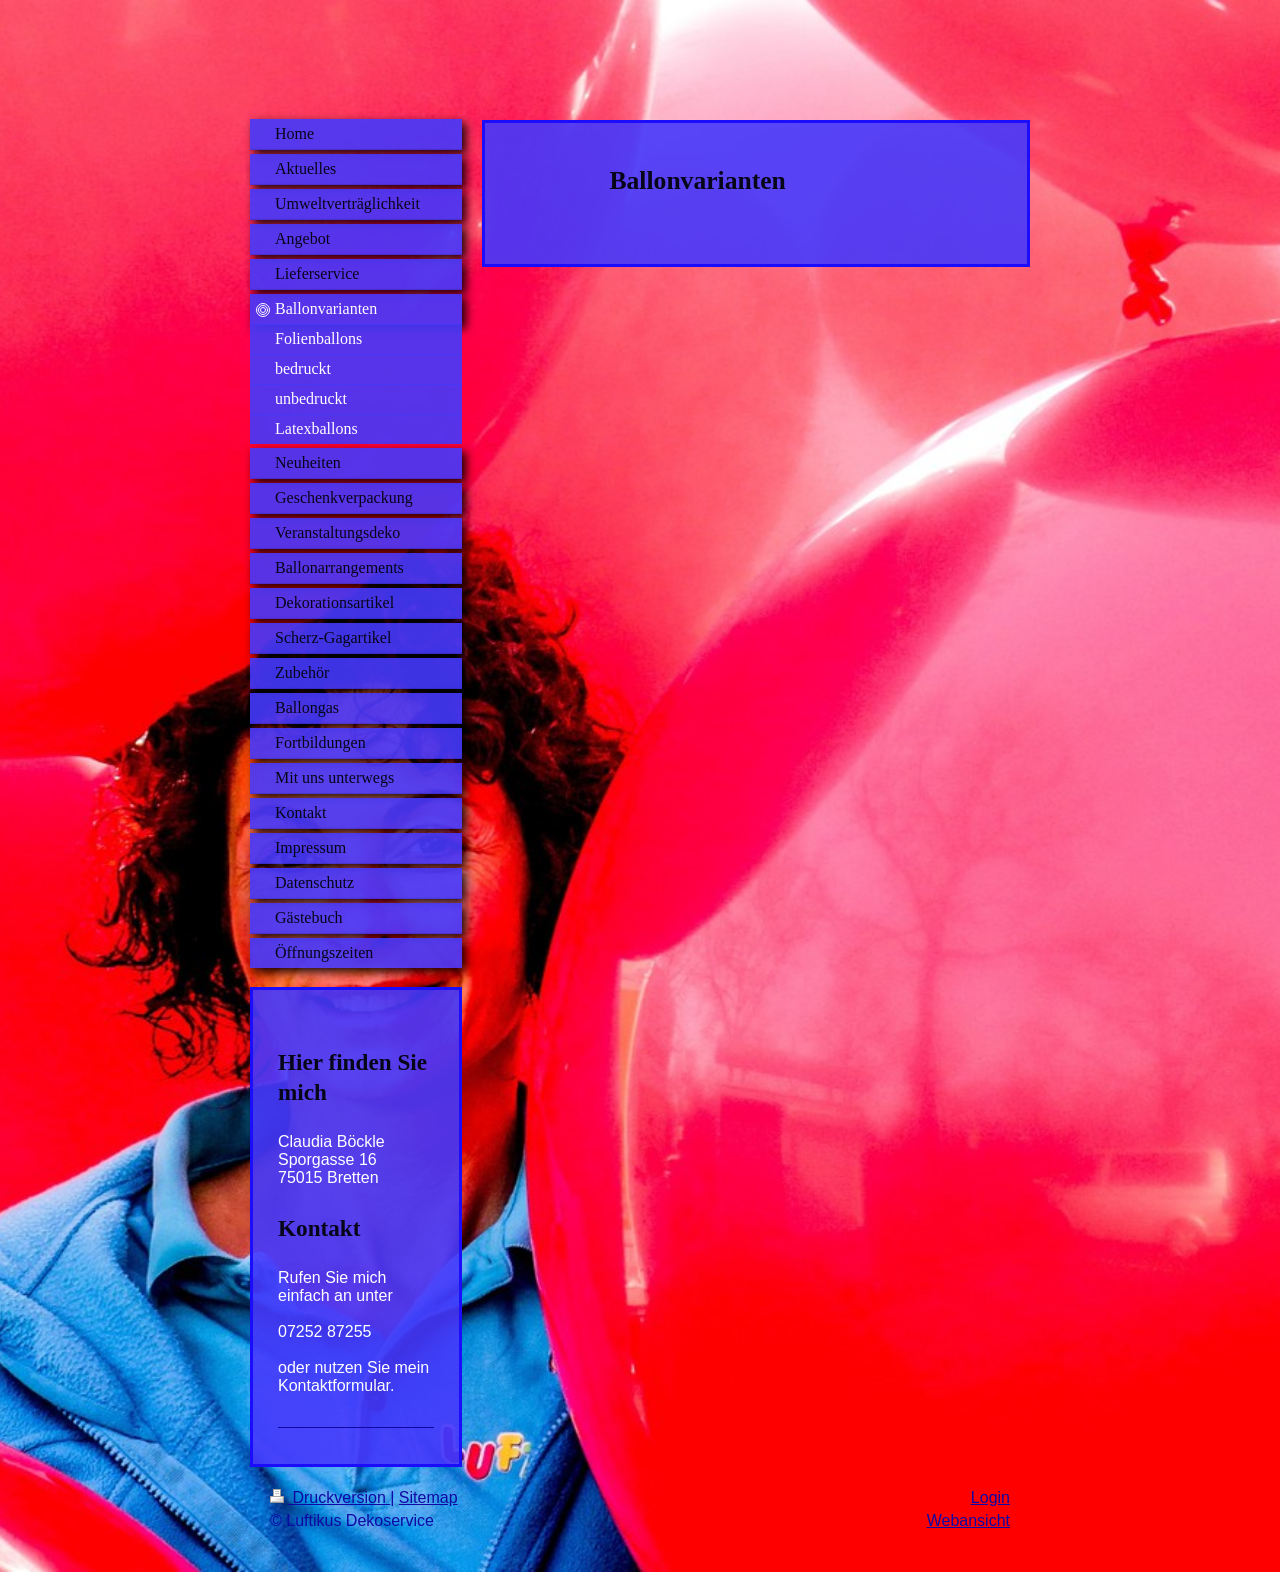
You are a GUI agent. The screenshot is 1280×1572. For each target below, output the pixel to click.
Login (990, 1497)
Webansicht (968, 1520)
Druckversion (330, 1497)
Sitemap (428, 1497)
